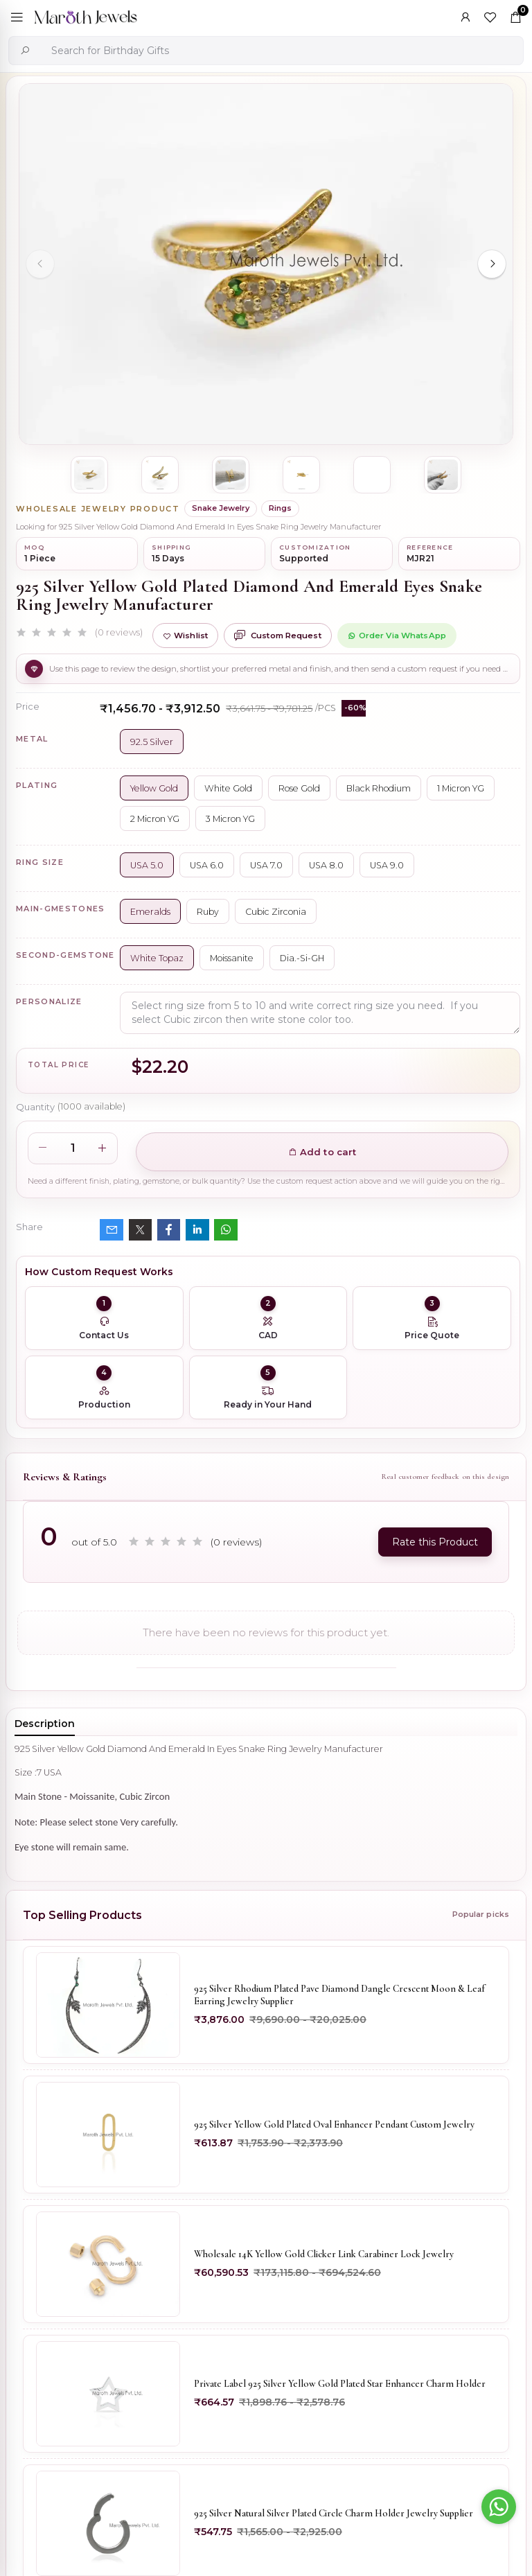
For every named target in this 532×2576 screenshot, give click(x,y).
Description (45, 1723)
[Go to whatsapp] (498, 2506)
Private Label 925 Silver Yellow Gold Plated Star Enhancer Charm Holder (340, 2384)
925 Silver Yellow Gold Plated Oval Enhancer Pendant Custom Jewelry (334, 2124)
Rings (280, 508)
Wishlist (185, 635)
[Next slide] (492, 264)
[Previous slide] (40, 264)
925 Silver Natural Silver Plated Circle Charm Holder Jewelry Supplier (333, 2513)
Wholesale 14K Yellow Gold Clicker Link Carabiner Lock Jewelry (324, 2254)
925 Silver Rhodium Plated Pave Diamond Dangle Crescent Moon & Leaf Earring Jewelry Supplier (339, 1995)
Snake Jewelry (220, 508)
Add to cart (322, 1151)
